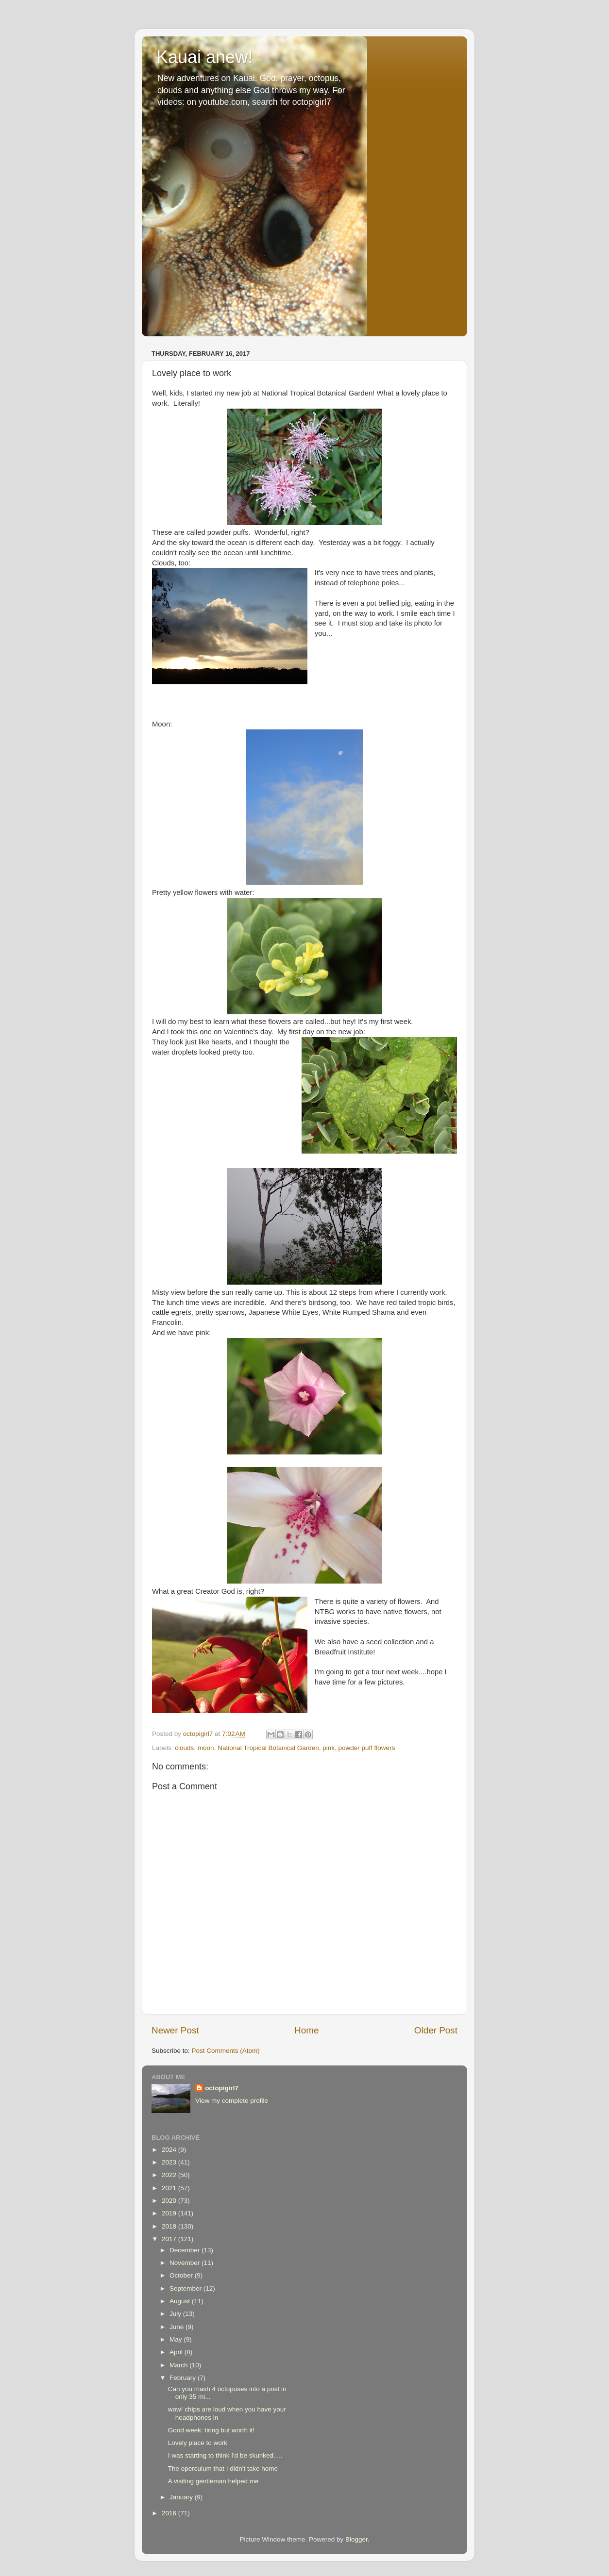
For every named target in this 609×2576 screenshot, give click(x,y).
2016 (170, 2513)
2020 (170, 2200)
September (186, 2288)
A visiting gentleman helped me (213, 2481)
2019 (170, 2213)
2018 (170, 2226)
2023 (170, 2162)
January (182, 2497)
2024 (170, 2149)
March (179, 2365)
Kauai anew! (204, 57)
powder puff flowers (366, 1747)
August (180, 2301)
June (177, 2326)
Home (306, 2030)
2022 (170, 2175)
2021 (170, 2188)
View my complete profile (231, 2100)
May (176, 2339)
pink (328, 1747)
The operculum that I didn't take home (223, 2468)
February (183, 2377)
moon (206, 1747)
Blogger (356, 2539)
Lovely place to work (197, 2442)
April (177, 2352)
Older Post (435, 2030)
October (182, 2275)
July (176, 2313)
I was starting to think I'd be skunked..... (225, 2455)
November (185, 2262)
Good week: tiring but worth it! (211, 2430)
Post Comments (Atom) (226, 2050)
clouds (184, 1747)
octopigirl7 (221, 2088)
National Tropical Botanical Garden (268, 1747)
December (185, 2250)
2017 (170, 2239)
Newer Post (175, 2030)
